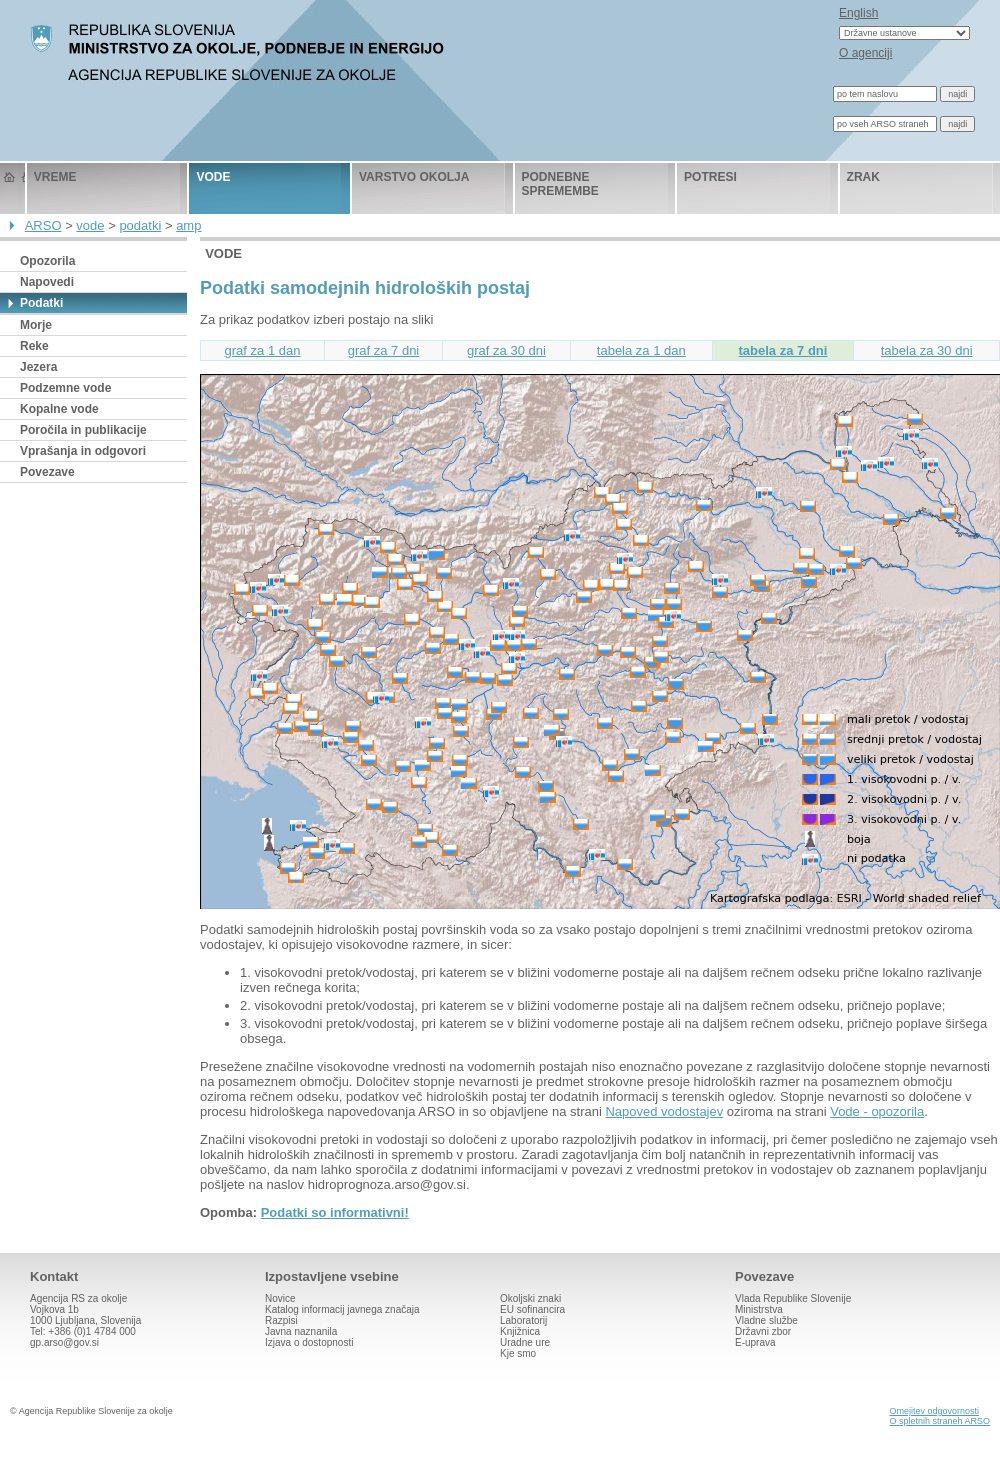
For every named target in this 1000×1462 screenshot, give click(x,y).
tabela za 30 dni (927, 350)
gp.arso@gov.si (64, 1342)
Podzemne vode (65, 388)
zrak (863, 177)
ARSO (43, 225)
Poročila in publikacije (83, 430)
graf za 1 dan (263, 350)
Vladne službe (766, 1320)
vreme (55, 177)
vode (213, 177)
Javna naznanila (301, 1331)
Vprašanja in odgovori (83, 451)
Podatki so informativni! (335, 1212)
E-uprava (755, 1342)
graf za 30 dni (506, 350)
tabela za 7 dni (783, 350)
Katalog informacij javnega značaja (342, 1309)
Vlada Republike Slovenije (793, 1298)
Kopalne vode (59, 409)
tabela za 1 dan (641, 350)
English (858, 13)
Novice (280, 1298)
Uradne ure (525, 1342)
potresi (710, 177)
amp (188, 225)
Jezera (38, 367)
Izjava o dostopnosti (309, 1342)
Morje (36, 325)
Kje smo (518, 1353)
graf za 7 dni (384, 350)
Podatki (41, 303)
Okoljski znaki (530, 1298)
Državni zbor (763, 1331)
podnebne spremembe (560, 184)
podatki (140, 225)
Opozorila (47, 261)
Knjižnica (520, 1331)
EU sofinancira (532, 1309)
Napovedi (47, 282)
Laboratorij (523, 1320)
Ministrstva (759, 1309)
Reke (34, 346)
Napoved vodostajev (664, 1111)
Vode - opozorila (877, 1111)
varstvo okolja (414, 177)
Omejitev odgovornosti (934, 1411)
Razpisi (281, 1320)
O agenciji (865, 53)
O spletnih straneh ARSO (939, 1421)
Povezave (47, 472)
